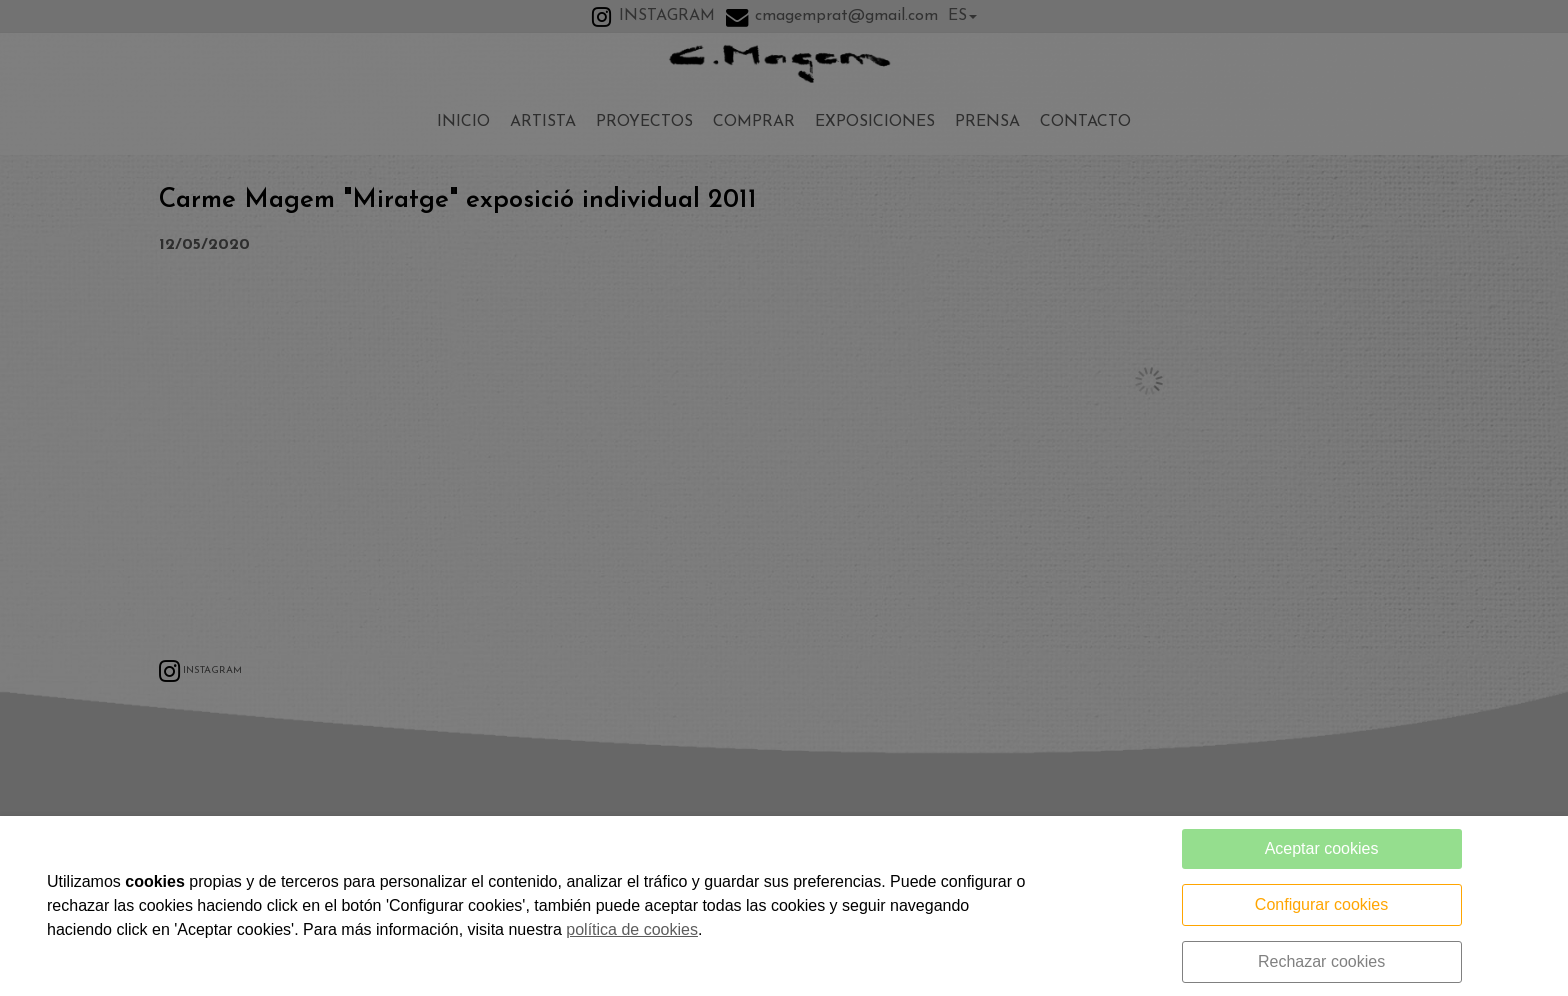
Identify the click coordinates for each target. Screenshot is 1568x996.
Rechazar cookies (1321, 961)
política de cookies (632, 929)
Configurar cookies (1321, 904)
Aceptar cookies (1322, 848)
